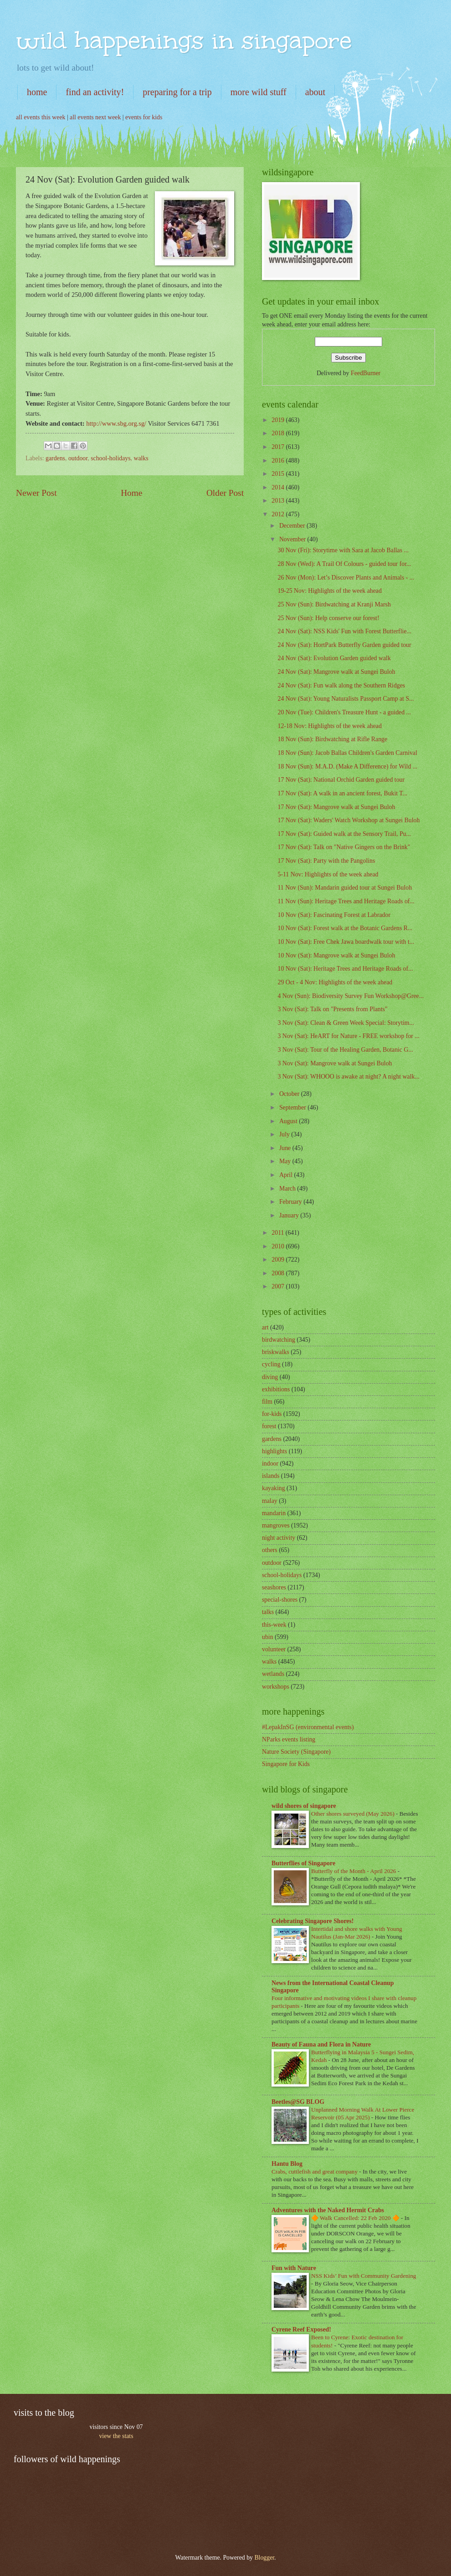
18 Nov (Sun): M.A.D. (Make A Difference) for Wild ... (347, 766)
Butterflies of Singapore (303, 1863)
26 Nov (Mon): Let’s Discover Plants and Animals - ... (345, 577)
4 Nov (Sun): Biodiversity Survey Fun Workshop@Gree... (350, 996)
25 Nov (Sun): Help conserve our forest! (328, 618)
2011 (279, 1232)
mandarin (274, 1513)
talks (268, 1612)
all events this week (40, 117)
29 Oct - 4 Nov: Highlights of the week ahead (334, 982)
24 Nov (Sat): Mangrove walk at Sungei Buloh (336, 671)
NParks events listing (288, 1739)
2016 (279, 460)
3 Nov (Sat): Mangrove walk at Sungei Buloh (334, 1063)
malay (269, 1500)
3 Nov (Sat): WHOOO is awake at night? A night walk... (348, 1076)
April (286, 1174)
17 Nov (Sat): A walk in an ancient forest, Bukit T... (342, 793)
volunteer (274, 1649)
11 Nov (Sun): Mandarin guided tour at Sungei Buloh (344, 887)
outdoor (77, 458)
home (37, 92)
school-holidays (110, 458)
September (293, 1107)
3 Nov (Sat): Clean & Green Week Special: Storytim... (345, 1022)
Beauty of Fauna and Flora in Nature (321, 2044)
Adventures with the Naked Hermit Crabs (328, 2210)
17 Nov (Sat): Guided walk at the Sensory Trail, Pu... (343, 833)
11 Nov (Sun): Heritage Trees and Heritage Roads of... (345, 901)
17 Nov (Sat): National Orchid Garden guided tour (341, 779)
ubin (267, 1637)
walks (140, 458)
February (291, 1201)
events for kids (143, 117)
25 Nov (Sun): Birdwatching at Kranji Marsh (333, 604)
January (289, 1215)
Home (131, 493)
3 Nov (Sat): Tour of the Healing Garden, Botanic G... (345, 1049)
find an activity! (95, 92)
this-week (274, 1624)
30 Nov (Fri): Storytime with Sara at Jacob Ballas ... (342, 550)
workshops (275, 1686)
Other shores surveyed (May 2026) (353, 1813)
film (267, 1401)
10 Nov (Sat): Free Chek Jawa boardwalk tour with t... (345, 941)
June (285, 1148)
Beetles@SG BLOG (298, 2101)
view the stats (116, 2436)
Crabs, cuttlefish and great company (315, 2171)
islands (270, 1475)
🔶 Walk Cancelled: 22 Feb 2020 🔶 (356, 2218)
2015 (279, 473)
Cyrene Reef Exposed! (301, 2329)
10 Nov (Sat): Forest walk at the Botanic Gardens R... (344, 928)
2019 (279, 420)
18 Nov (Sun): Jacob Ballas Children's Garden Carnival (347, 752)
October (290, 1093)
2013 (279, 500)
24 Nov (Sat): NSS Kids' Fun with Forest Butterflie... (344, 631)
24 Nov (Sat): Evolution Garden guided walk (333, 658)
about (315, 92)
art (265, 1327)
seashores (274, 1587)
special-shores (279, 1599)
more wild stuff (259, 92)
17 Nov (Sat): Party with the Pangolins (326, 860)
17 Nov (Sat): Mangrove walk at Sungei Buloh (336, 807)
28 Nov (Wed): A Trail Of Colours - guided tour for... (344, 563)
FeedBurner (365, 373)
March (288, 1188)
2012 (279, 514)
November (293, 539)
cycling (271, 1364)
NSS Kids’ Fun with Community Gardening (363, 2275)
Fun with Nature (294, 2268)
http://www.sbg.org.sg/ (116, 423)
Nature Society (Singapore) (296, 1751)
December (293, 525)
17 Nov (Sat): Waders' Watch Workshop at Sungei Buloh (348, 820)
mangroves (276, 1525)
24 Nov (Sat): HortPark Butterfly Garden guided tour (344, 644)
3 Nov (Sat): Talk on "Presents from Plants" (332, 1009)
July (285, 1134)
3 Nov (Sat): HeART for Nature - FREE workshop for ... (348, 1036)
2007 (279, 1286)
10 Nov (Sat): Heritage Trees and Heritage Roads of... (345, 968)
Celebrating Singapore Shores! (313, 1921)
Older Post (225, 493)
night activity (278, 1537)
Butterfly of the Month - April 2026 (354, 1871)
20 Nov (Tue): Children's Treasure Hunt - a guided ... (343, 712)
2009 (279, 1259)
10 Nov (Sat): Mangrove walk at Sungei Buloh (336, 955)
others (269, 1550)
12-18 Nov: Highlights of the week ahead (329, 726)
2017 (279, 446)
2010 (279, 1246)
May (285, 1161)
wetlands (273, 1673)
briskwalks (275, 1352)
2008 (279, 1273)
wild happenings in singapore (184, 40)
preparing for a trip (177, 92)
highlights (274, 1451)
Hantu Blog (287, 2163)
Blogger (264, 2557)
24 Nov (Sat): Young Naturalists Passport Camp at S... (345, 698)
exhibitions (276, 1389)
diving (270, 1377)
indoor (270, 1463)
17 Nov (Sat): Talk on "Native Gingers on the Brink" (343, 847)
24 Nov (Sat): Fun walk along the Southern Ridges (341, 685)
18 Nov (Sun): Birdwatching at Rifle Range (332, 739)
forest (269, 1426)
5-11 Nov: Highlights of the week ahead (327, 874)
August (289, 1121)
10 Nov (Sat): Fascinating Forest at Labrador (333, 914)
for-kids (272, 1413)
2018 (279, 433)
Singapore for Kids (286, 1764)
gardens (55, 458)
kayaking (273, 1488)
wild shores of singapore (304, 1805)
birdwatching (278, 1339)
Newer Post (36, 493)
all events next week (95, 117)
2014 (279, 487)
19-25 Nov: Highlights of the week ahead (329, 590)
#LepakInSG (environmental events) (308, 1727)
